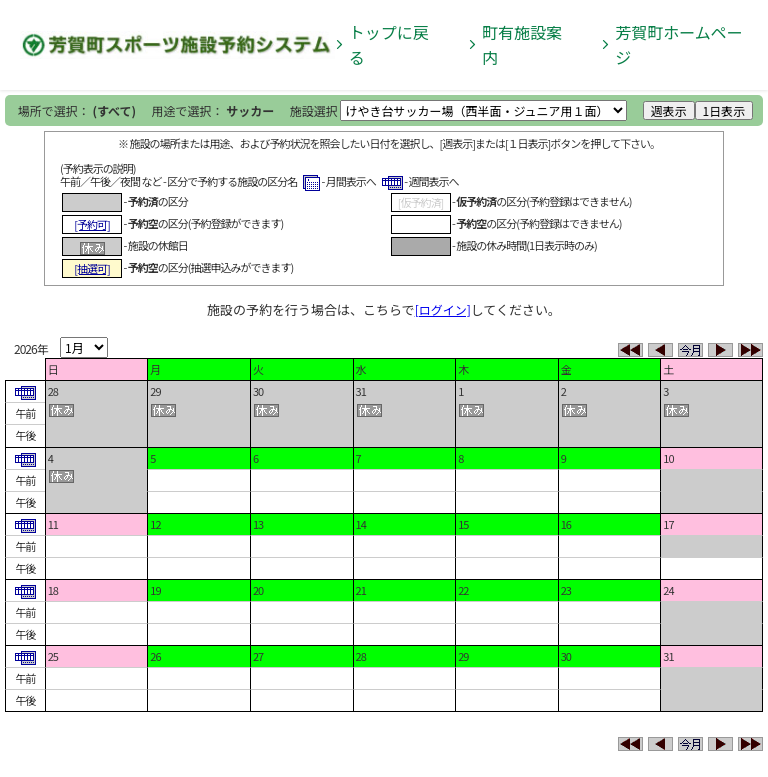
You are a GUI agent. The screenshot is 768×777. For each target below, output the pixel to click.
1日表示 (724, 110)
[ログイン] (443, 309)
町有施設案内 (522, 44)
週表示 (669, 110)
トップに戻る (389, 44)
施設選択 (314, 110)
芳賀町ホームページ (679, 44)
